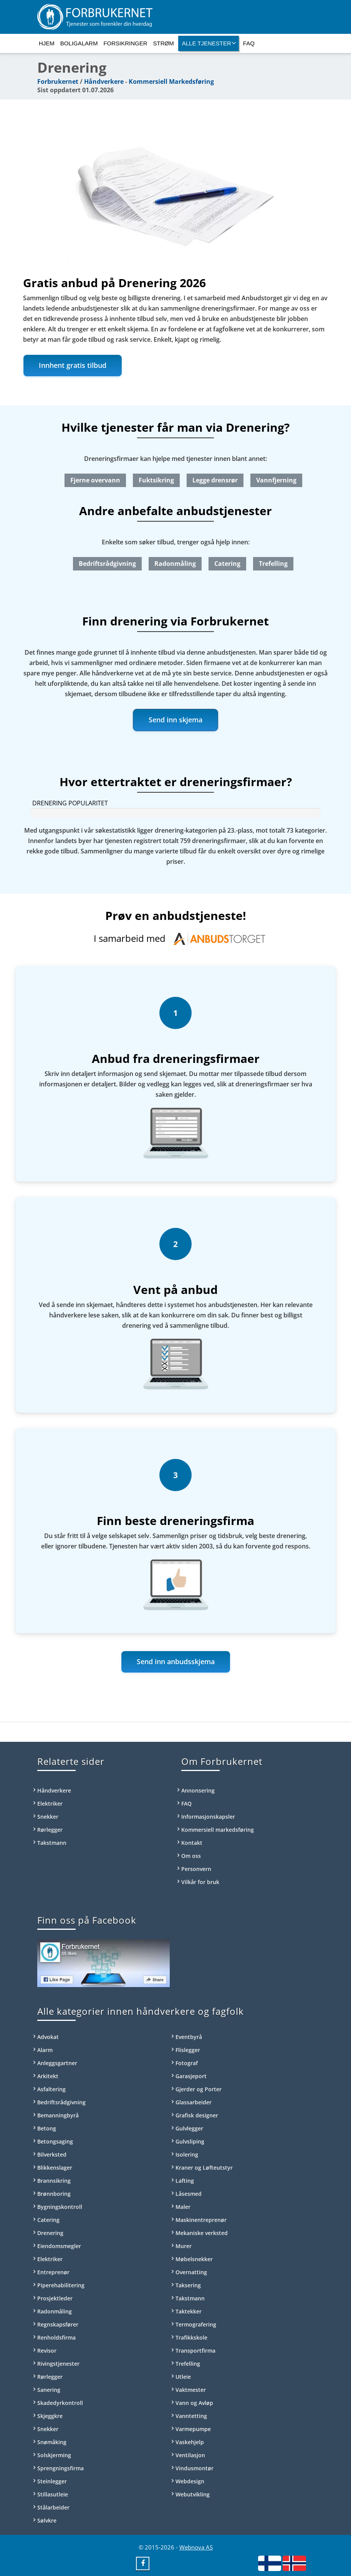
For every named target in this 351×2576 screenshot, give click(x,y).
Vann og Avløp (194, 2402)
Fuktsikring (156, 480)
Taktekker (189, 2311)
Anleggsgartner (57, 2063)
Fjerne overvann (95, 480)
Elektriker (50, 1803)
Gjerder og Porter (199, 2089)
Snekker (47, 1816)
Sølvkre (46, 2520)
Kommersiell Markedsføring (171, 81)
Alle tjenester (209, 43)
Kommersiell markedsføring (217, 1829)
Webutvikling (193, 2494)
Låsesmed (189, 2193)
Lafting (185, 2180)
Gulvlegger (189, 2128)
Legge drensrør (215, 480)
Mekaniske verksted (202, 2233)
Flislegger (188, 2050)
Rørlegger (50, 1829)
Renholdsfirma (56, 2337)
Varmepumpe (193, 2429)
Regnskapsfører (57, 2324)
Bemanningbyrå (58, 2115)
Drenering (50, 2233)
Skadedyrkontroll (60, 2402)
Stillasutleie (52, 2494)
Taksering (188, 2285)
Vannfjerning (276, 480)
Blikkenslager (54, 2167)
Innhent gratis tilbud (72, 365)
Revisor (46, 2350)
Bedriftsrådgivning (107, 563)
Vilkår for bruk (200, 1882)
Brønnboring (54, 2193)
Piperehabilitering (60, 2285)
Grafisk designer (197, 2115)
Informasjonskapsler (208, 1816)
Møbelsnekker (194, 2259)
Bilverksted (51, 2154)
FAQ (249, 43)
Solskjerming (54, 2455)
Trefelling (273, 563)
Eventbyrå (189, 2037)
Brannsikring (54, 2180)
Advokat (48, 2037)
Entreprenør (53, 2272)
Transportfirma (195, 2350)
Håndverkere (104, 81)
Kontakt (191, 1842)
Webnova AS (196, 2547)
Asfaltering (51, 2089)
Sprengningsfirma (60, 2468)
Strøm (163, 43)
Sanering (48, 2389)
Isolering (187, 2154)
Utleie (183, 2376)
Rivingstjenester (58, 2363)
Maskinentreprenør (201, 2219)
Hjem (47, 43)
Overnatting (191, 2272)
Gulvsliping (190, 2141)
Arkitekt (47, 2076)
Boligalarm (79, 43)
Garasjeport (191, 2076)
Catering (227, 563)
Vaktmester (191, 2389)
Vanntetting (191, 2416)
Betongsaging (55, 2141)
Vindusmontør (195, 2468)
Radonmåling (175, 563)
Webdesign (190, 2481)
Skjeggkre (50, 2416)
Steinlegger (52, 2481)
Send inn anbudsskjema (176, 1661)
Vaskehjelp (190, 2442)
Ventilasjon (190, 2455)
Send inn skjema (175, 719)
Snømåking (51, 2442)
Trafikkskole (191, 2337)
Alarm (45, 2050)
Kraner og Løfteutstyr (204, 2167)
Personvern (196, 1869)
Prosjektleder (55, 2298)
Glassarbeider (194, 2102)
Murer (184, 2246)
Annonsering (198, 1790)
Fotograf (187, 2063)
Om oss (191, 1855)
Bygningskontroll (59, 2206)
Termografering (196, 2324)
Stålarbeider (53, 2507)
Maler (183, 2206)
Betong (46, 2128)
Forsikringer (125, 43)
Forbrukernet (57, 81)
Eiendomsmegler (59, 2246)
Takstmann (51, 1842)
